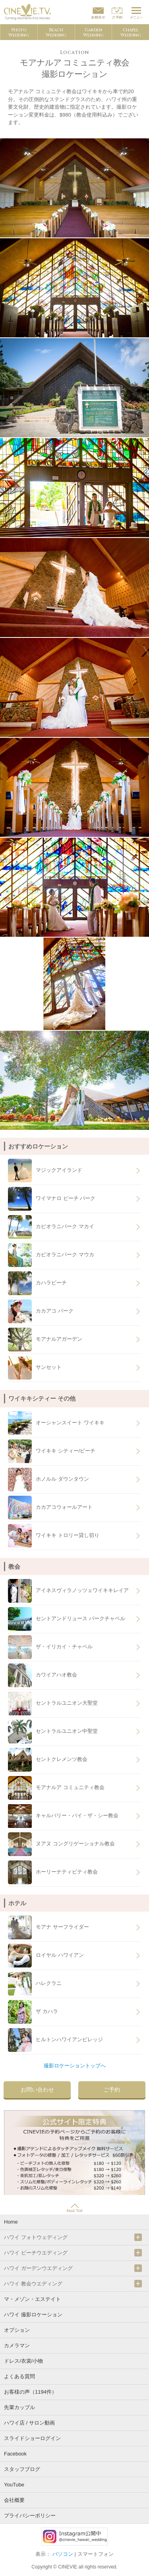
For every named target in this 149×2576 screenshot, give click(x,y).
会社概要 (14, 2500)
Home (11, 2222)
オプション (17, 2330)
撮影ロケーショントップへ (75, 2066)
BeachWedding (56, 32)
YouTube (14, 2485)
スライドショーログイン (32, 2438)
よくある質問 (19, 2376)
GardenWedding (93, 32)
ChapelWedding (130, 32)
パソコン (62, 2554)
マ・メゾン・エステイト (32, 2299)
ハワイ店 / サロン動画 (29, 2423)
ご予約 (111, 2089)
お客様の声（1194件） (30, 2392)
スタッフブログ (22, 2469)
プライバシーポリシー (30, 2516)
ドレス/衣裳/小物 (23, 2361)
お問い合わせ (37, 2089)
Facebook (15, 2454)
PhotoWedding (18, 32)
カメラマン (17, 2345)
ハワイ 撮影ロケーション (33, 2315)
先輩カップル (19, 2407)
